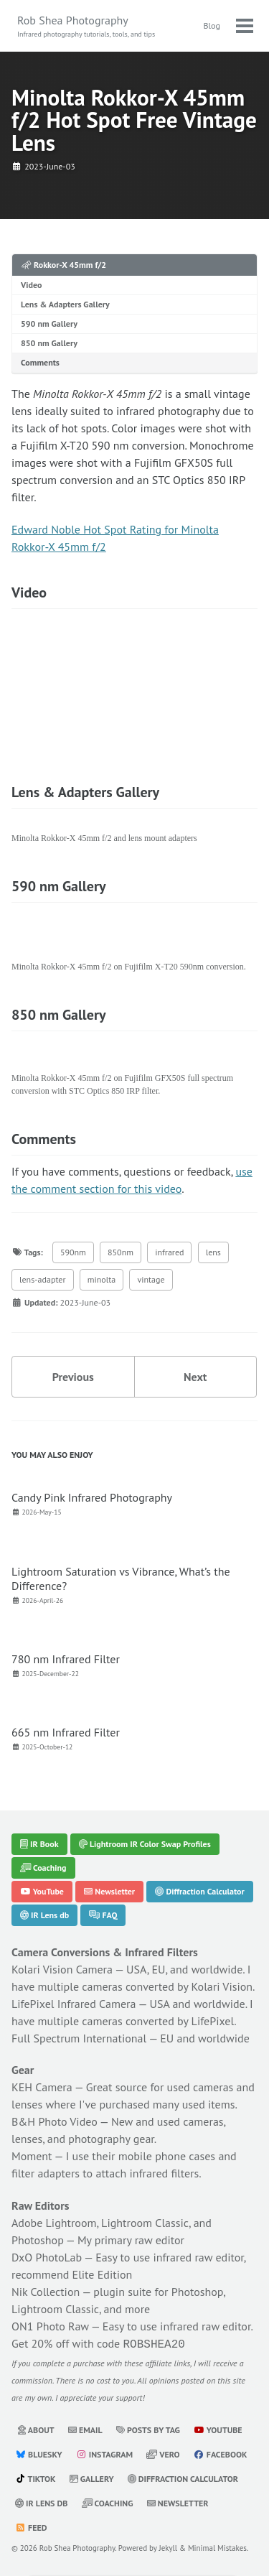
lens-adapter (42, 1279)
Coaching (43, 1867)
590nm (73, 1252)
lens (213, 1252)
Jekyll (168, 2547)
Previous (73, 1377)
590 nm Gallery (49, 323)
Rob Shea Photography (86, 26)
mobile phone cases (166, 2156)
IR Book (39, 1843)
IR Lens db (44, 1915)
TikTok (35, 2478)
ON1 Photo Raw (50, 2327)
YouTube (42, 1891)
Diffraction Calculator (199, 1891)
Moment (31, 2156)
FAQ (103, 1915)
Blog (212, 25)
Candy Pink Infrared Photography (91, 1497)
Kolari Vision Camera (62, 1969)
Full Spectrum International (78, 2038)
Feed (31, 2526)
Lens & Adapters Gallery (65, 304)
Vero (162, 2453)
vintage (150, 1279)
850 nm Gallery (49, 343)
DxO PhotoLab (46, 2258)
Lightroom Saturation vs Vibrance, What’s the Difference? (120, 1578)
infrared (169, 1252)
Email (85, 2429)
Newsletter (109, 1891)
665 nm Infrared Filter (65, 1732)
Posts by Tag (148, 2429)
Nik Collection (45, 2292)
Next (195, 1377)
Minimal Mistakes (217, 2547)
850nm (120, 1252)
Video (31, 284)
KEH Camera (41, 2087)
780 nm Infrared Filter (65, 1659)
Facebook (220, 2453)
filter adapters (45, 2174)
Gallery (92, 2478)
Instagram (104, 2453)
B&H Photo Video (54, 2122)
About (36, 2429)
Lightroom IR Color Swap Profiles (145, 1843)
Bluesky (38, 2453)
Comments (40, 362)
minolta (101, 1279)
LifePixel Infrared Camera (73, 2003)
